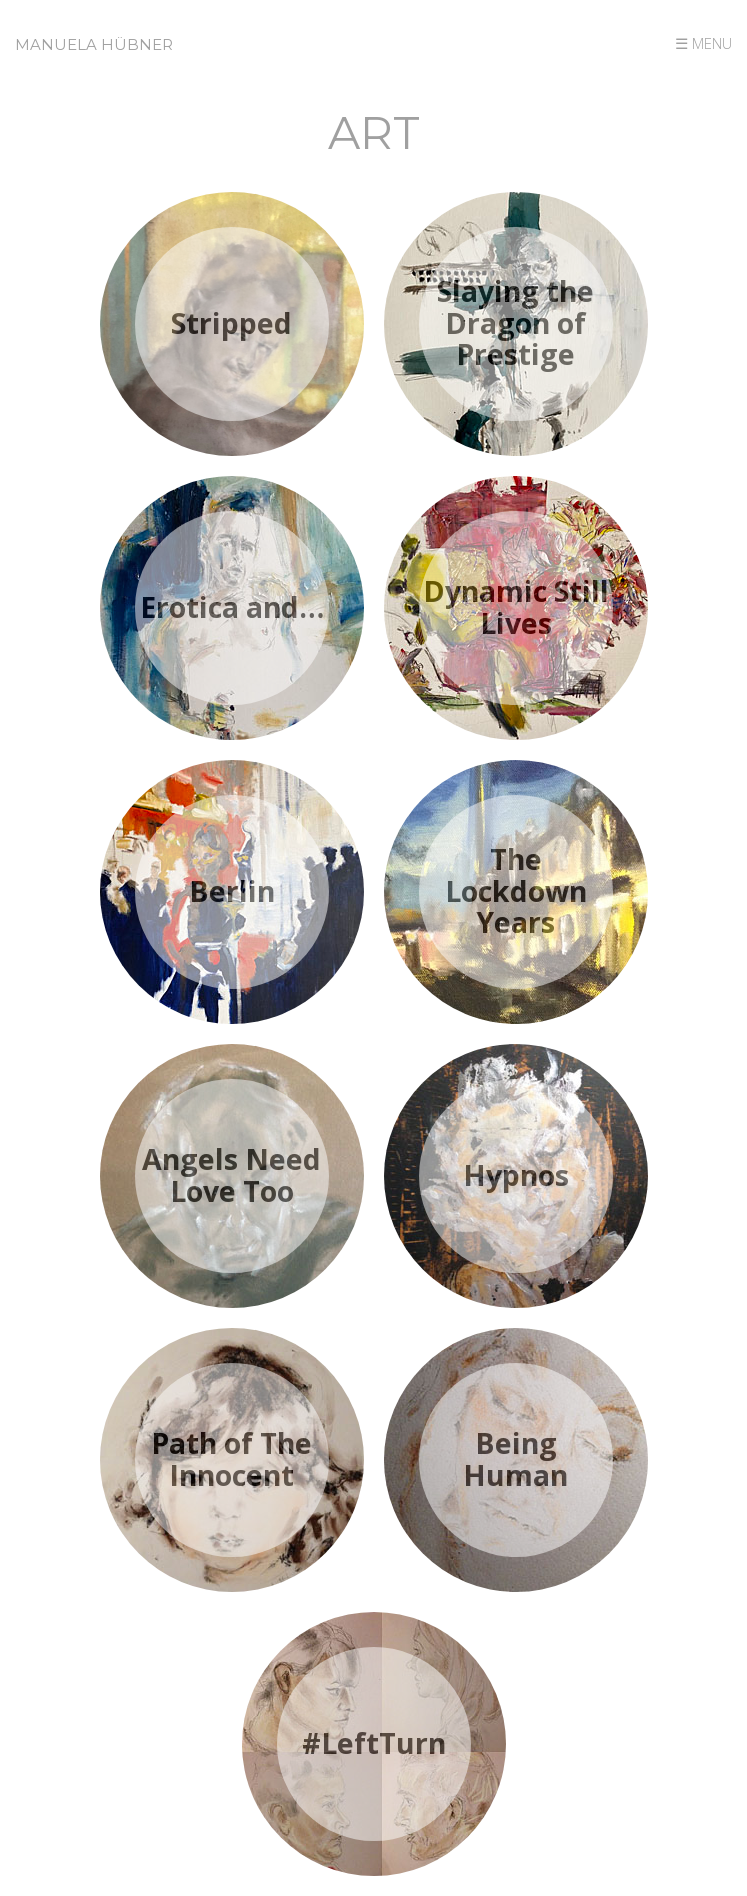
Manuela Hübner (94, 44)
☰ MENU (703, 43)
